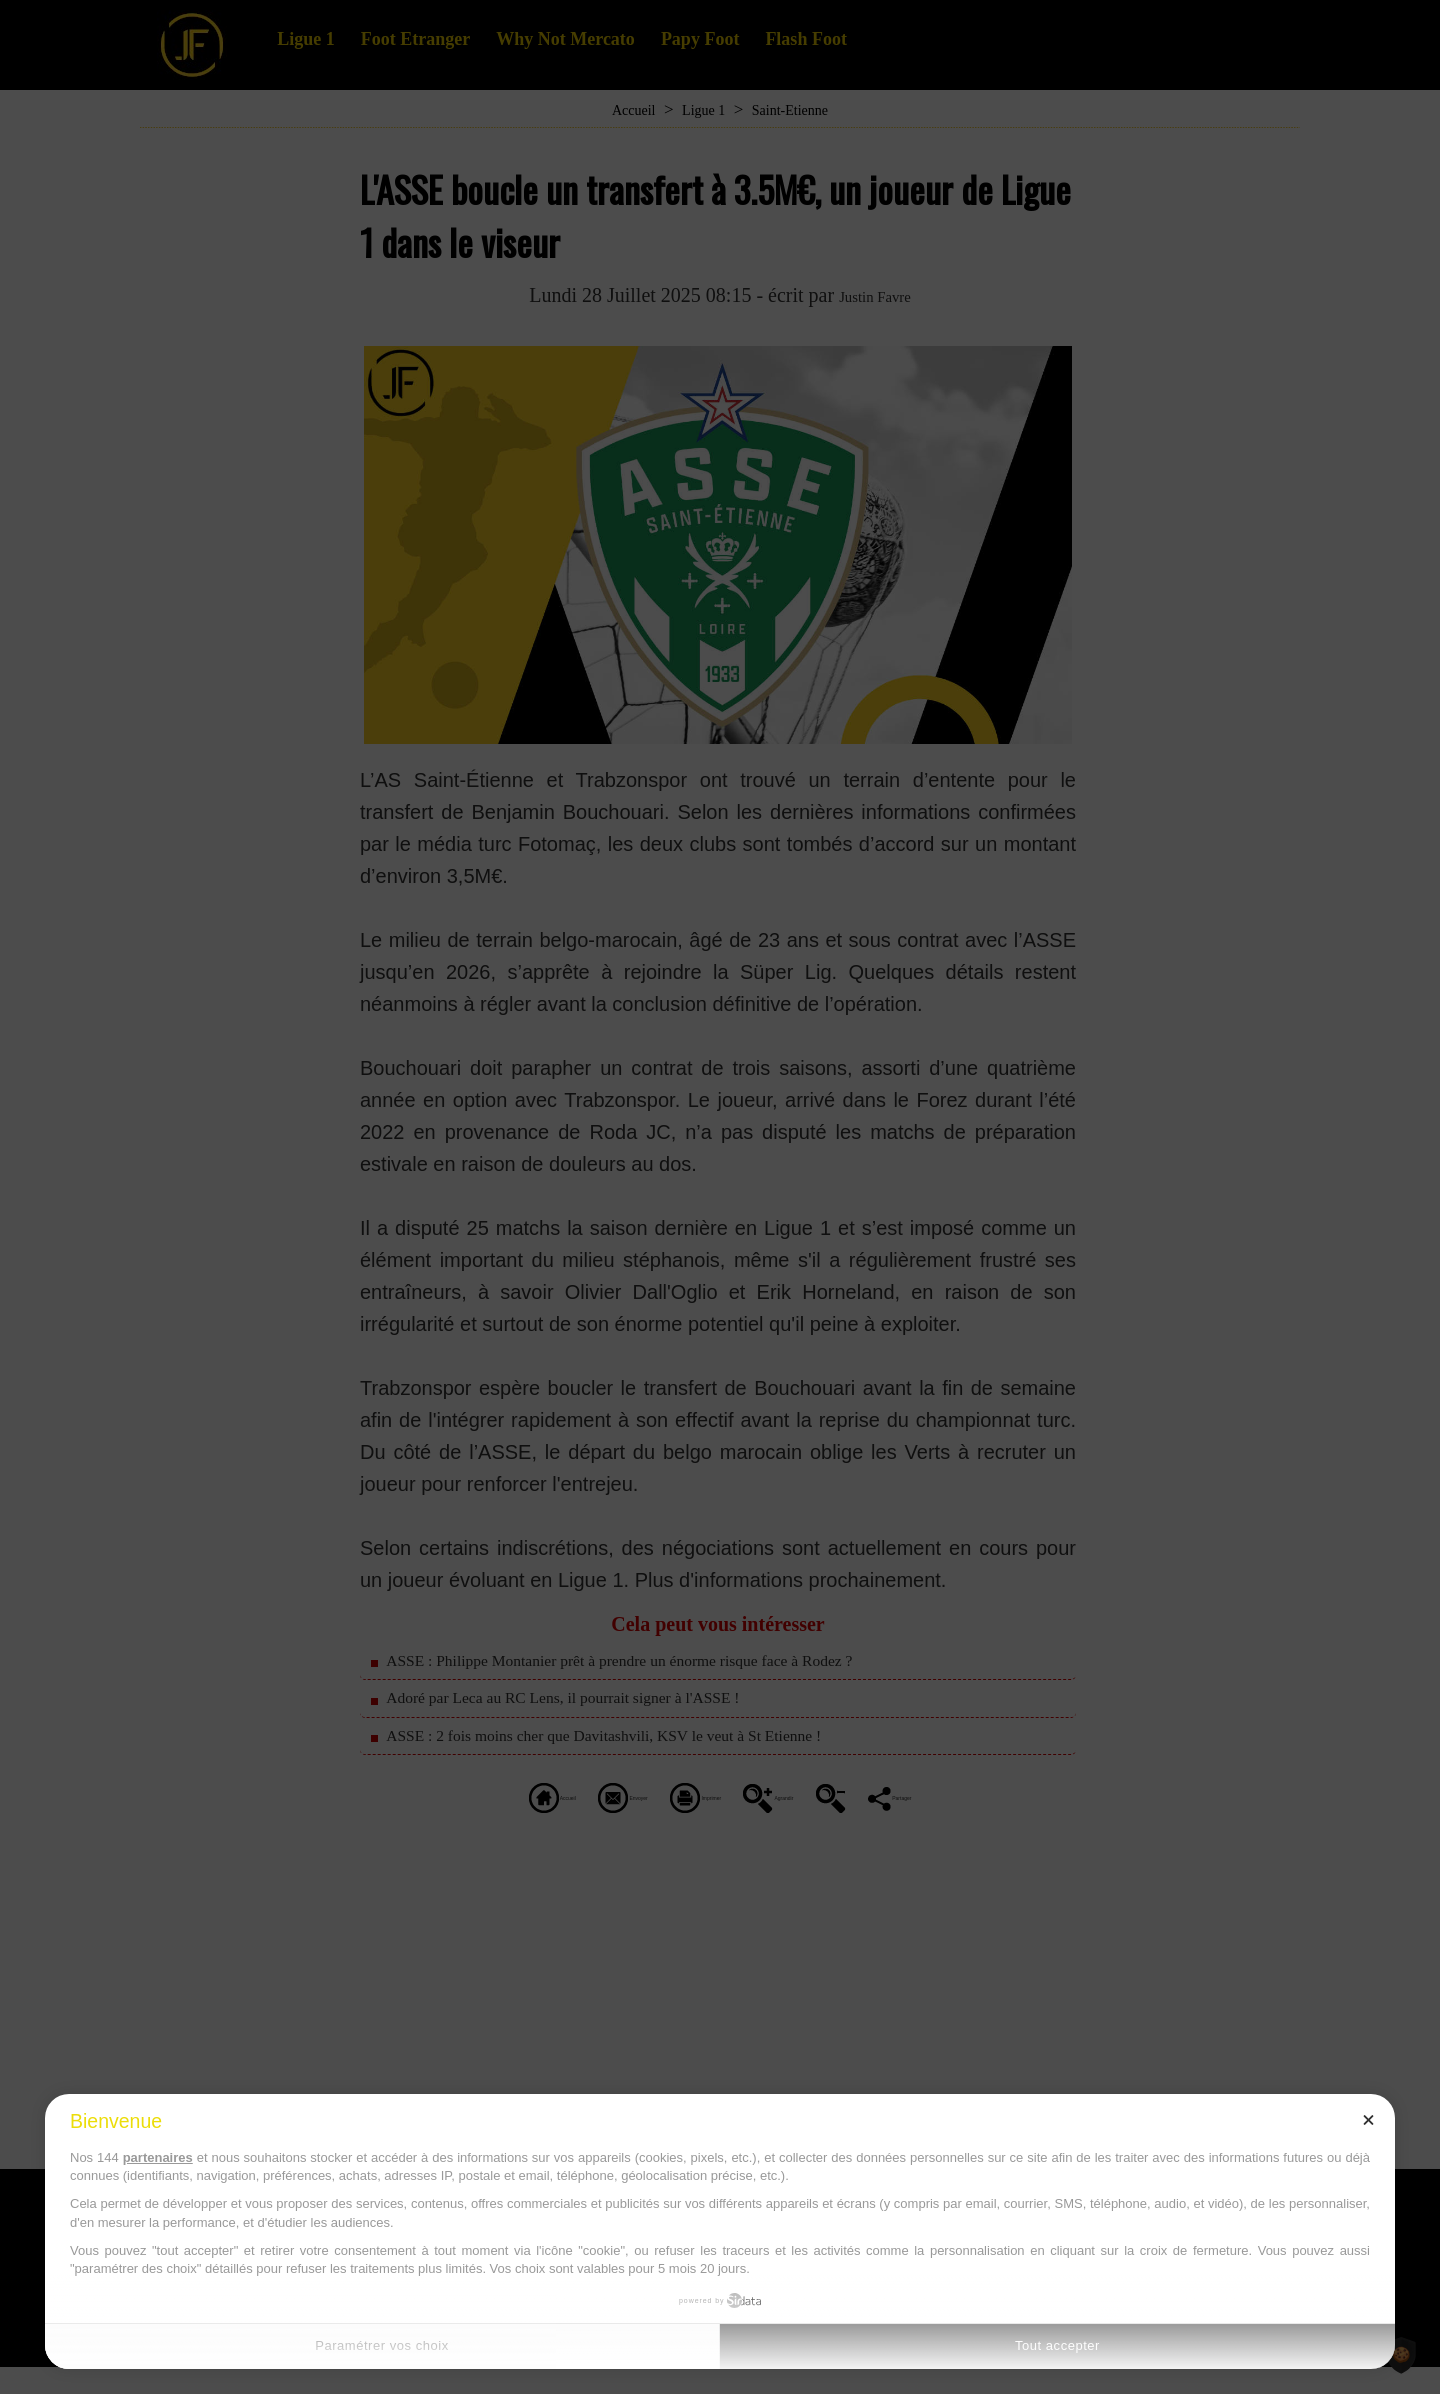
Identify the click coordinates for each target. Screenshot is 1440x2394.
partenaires (158, 2157)
